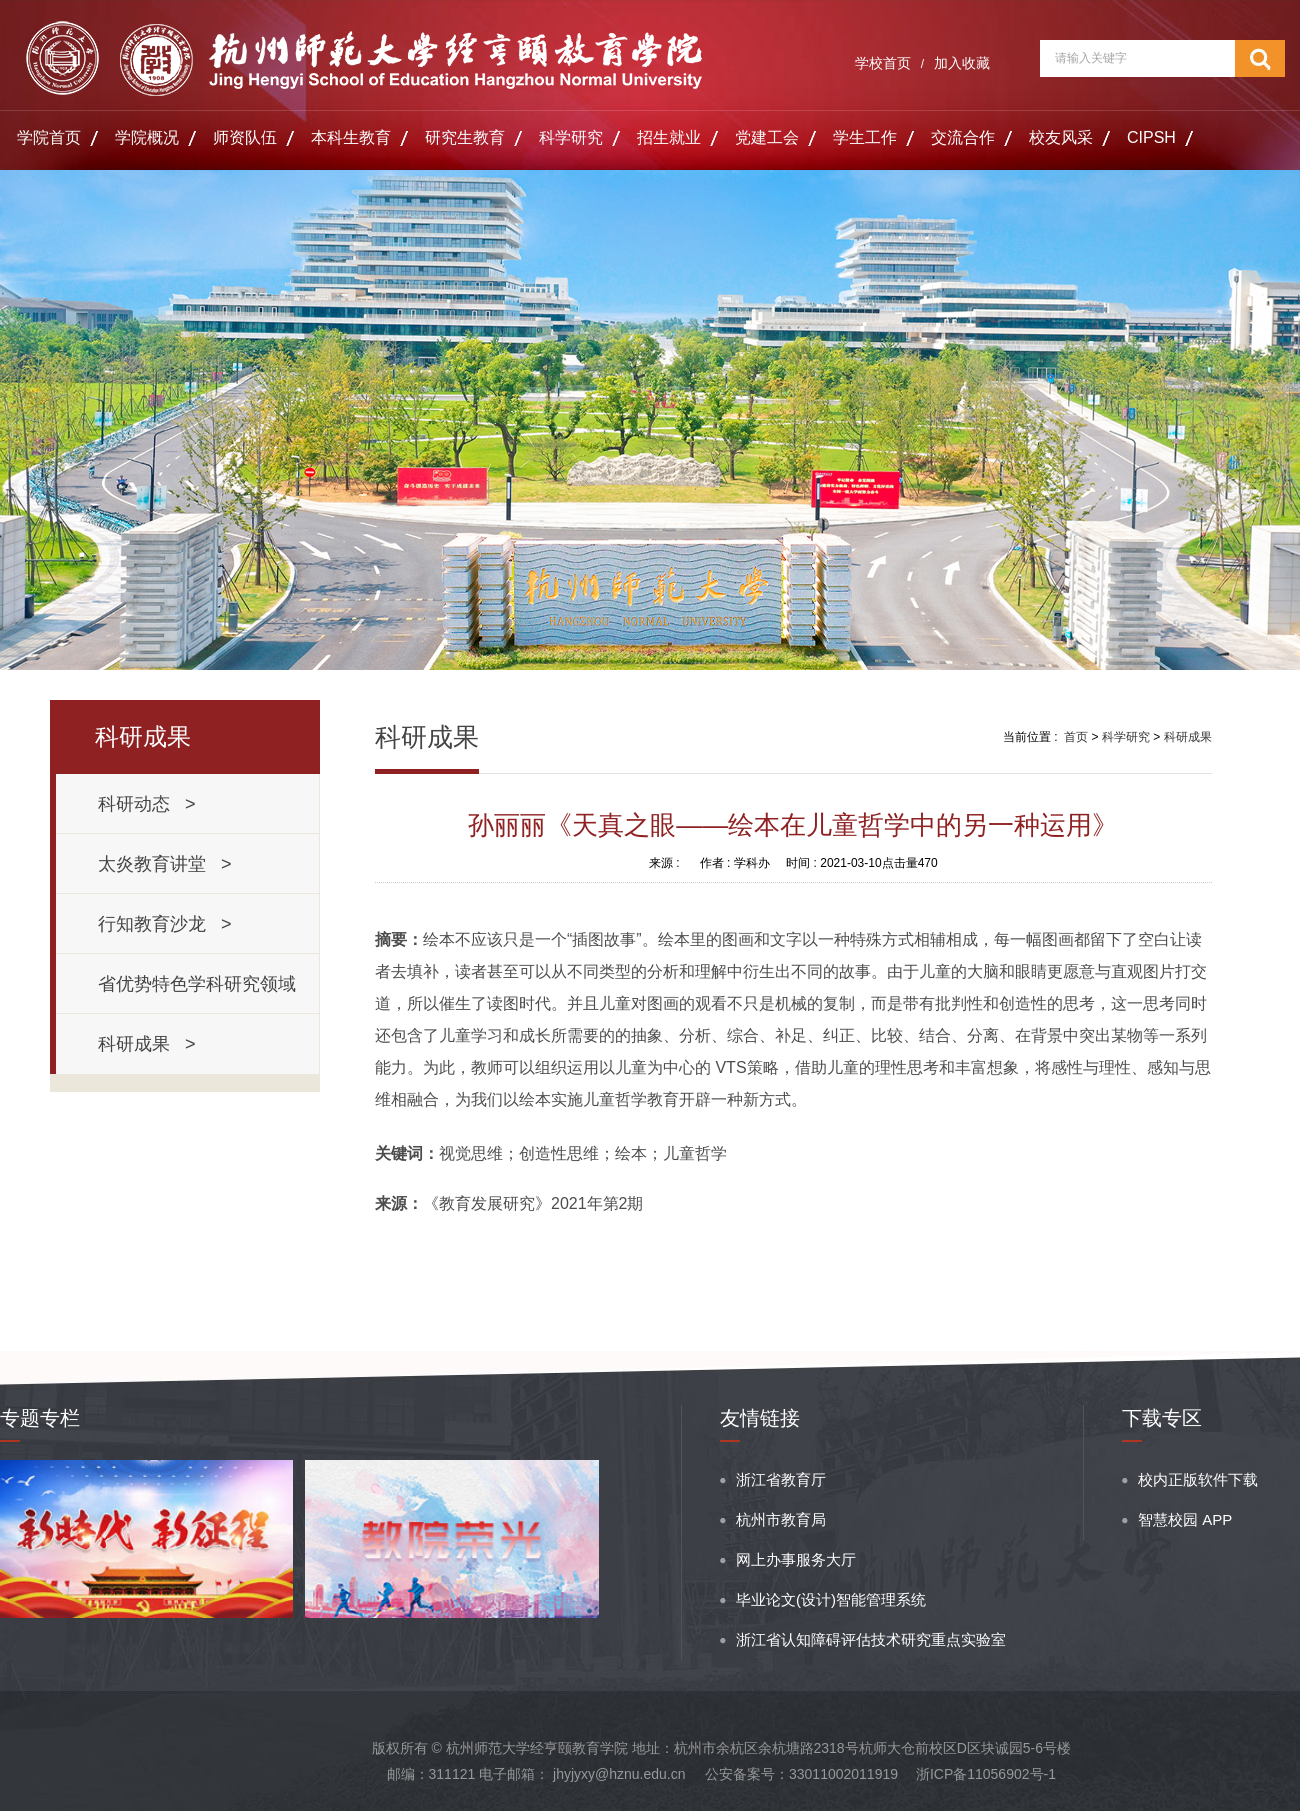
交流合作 (963, 137)
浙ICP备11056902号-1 (986, 1774)
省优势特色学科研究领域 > (202, 994)
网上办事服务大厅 (796, 1559)
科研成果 (1188, 737)
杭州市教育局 (781, 1519)
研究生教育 (465, 137)
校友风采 (1061, 137)
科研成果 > (147, 1044)
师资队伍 (245, 137)
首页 (1076, 737)
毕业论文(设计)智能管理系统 (831, 1599)
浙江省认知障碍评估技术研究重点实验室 (871, 1639)
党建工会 (767, 137)
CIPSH (1151, 137)
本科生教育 (351, 137)
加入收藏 (962, 63)
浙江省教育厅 (781, 1479)
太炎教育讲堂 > (165, 864)
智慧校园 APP (1185, 1519)
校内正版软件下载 (1198, 1479)
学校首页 (883, 63)
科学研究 (571, 137)
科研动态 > (147, 804)
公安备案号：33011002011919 (801, 1774)
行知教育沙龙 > (165, 924)
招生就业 (669, 137)
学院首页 (49, 137)
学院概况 (147, 137)
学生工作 (865, 137)
